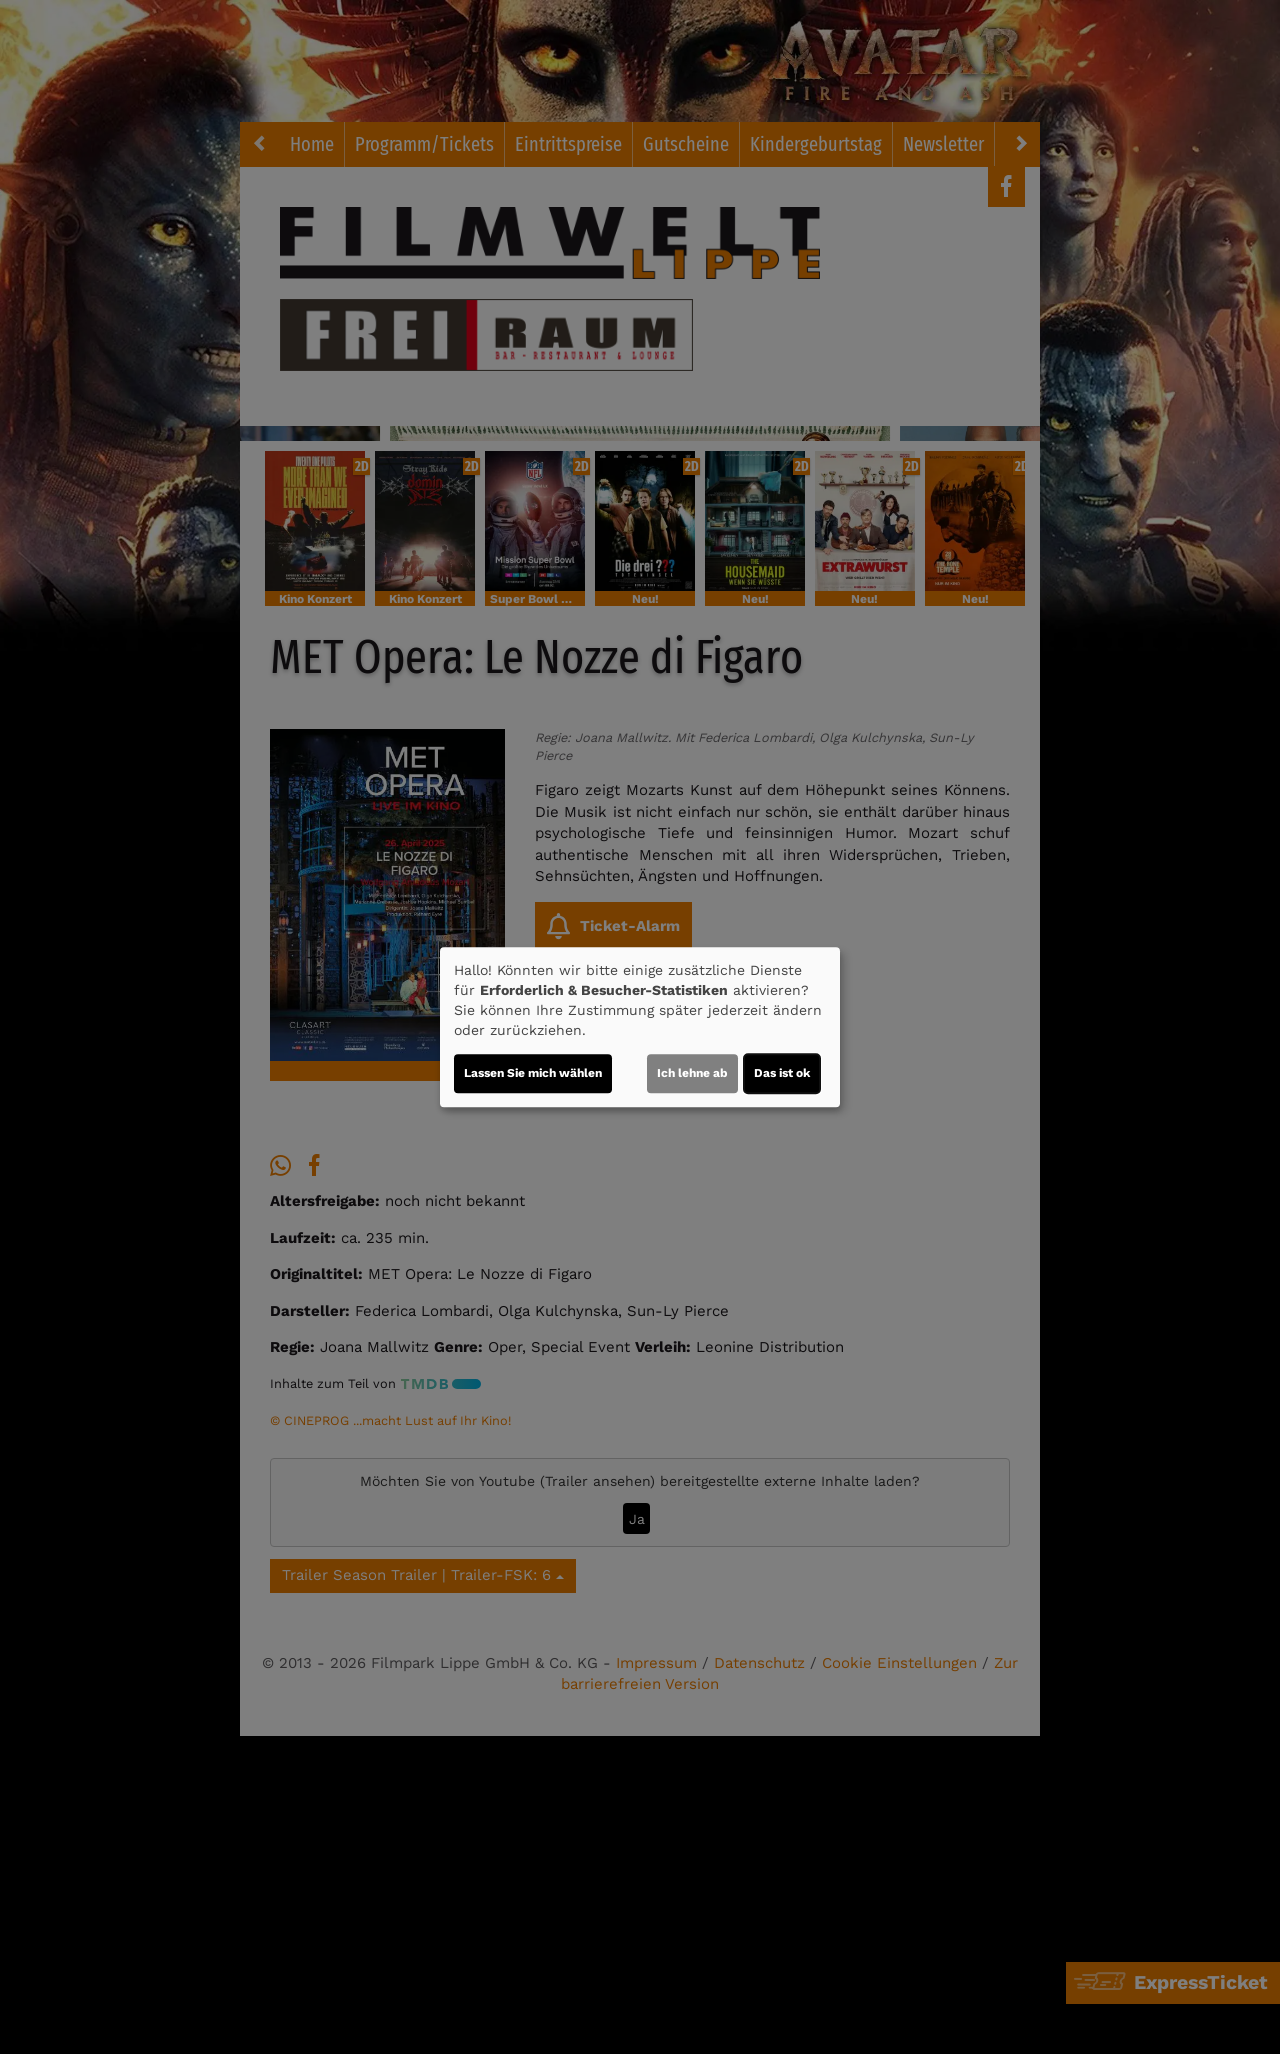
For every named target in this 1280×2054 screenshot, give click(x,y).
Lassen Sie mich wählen (533, 1073)
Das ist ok (782, 1073)
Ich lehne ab (692, 1073)
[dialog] (640, 1027)
